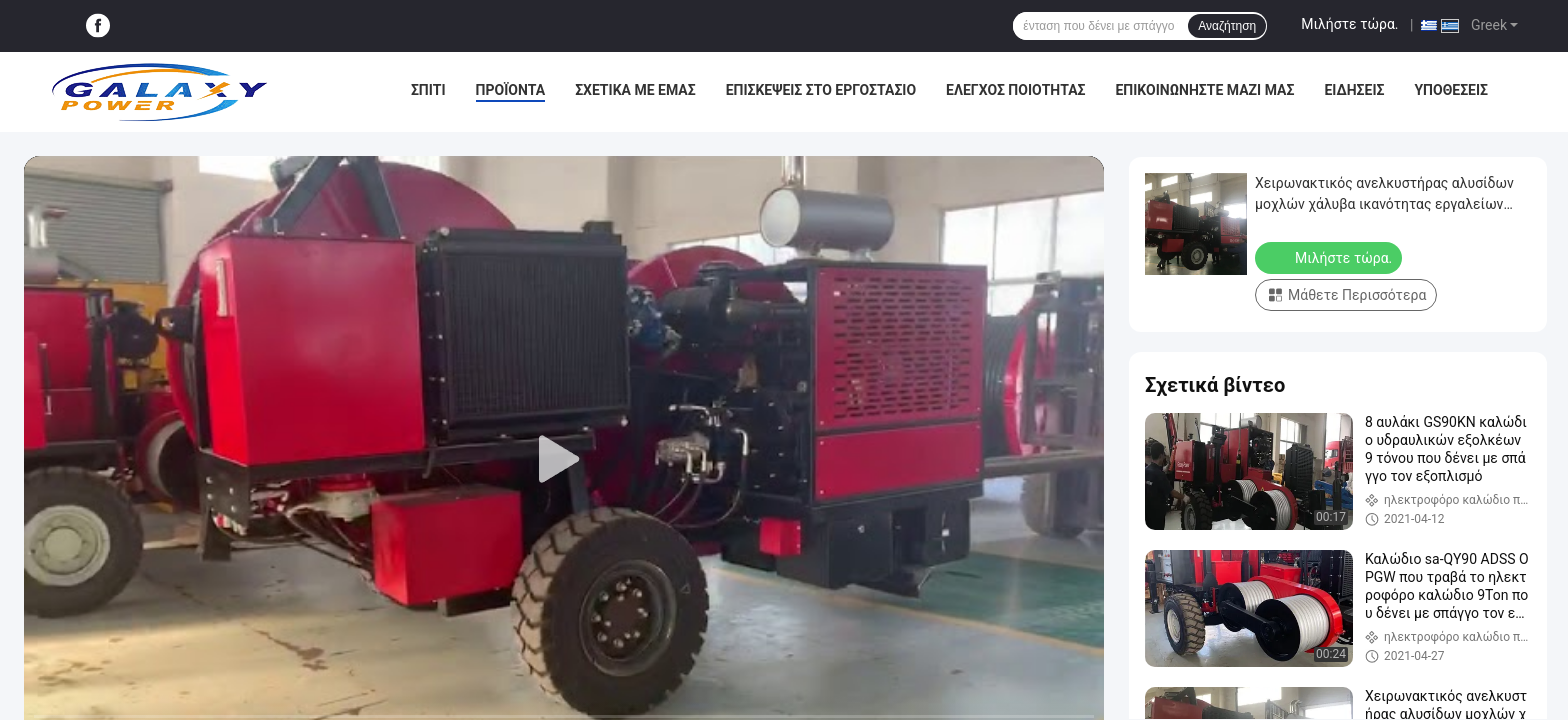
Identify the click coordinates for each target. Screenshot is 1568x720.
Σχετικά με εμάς (635, 90)
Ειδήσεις (1354, 90)
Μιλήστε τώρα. (1349, 24)
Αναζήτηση (1227, 26)
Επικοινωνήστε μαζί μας (1204, 90)
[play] (564, 460)
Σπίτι (428, 90)
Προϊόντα (511, 90)
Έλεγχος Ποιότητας (1015, 90)
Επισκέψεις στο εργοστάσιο (821, 90)
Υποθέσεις (1451, 90)
